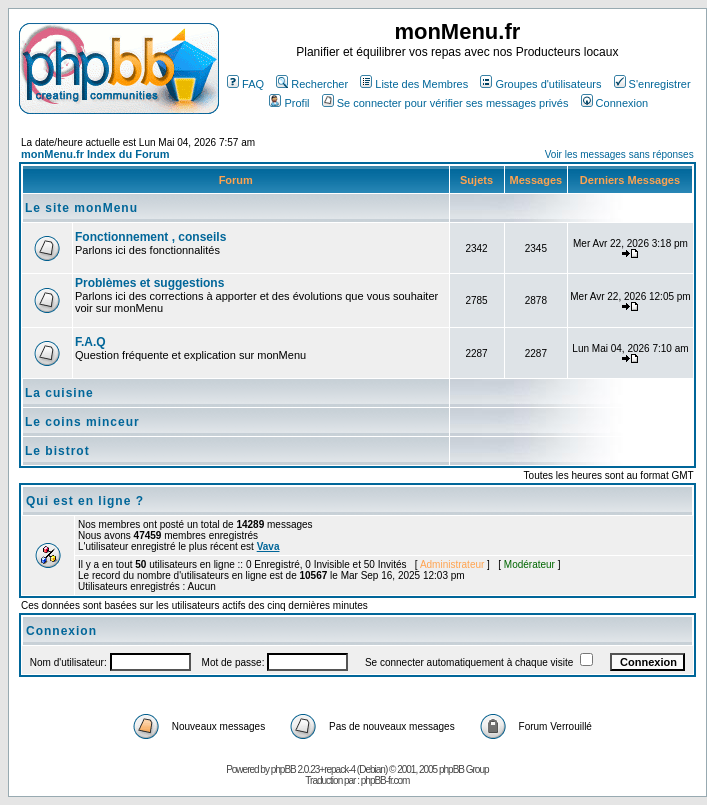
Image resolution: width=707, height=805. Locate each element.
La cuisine (59, 393)
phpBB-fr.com (385, 780)
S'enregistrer (652, 84)
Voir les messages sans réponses (619, 154)
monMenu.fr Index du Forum (95, 154)
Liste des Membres (414, 84)
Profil (289, 103)
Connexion (615, 103)
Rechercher (312, 84)
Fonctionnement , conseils (150, 237)
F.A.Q (90, 342)
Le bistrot (57, 451)
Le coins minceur (82, 422)
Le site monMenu (81, 208)
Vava (268, 546)
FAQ (245, 84)
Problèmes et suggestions (149, 283)
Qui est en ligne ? (85, 501)
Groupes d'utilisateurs (540, 84)
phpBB (283, 769)
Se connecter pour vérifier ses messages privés (445, 103)
